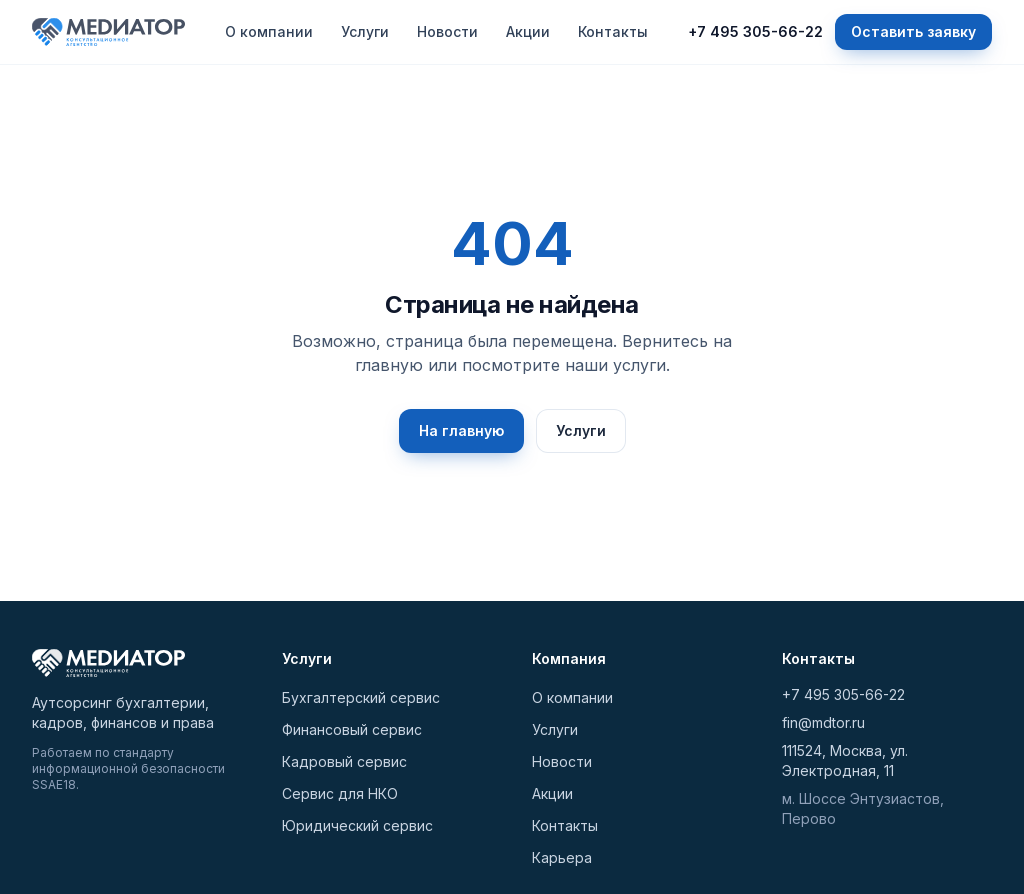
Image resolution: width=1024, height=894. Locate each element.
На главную (461, 430)
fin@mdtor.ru (823, 722)
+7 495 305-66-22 (755, 31)
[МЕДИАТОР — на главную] (108, 32)
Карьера (562, 857)
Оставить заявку (913, 31)
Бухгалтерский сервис (361, 697)
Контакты (613, 31)
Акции (528, 31)
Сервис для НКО (340, 793)
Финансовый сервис (352, 729)
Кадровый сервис (344, 761)
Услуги (365, 31)
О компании (269, 31)
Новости (447, 31)
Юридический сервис (357, 825)
